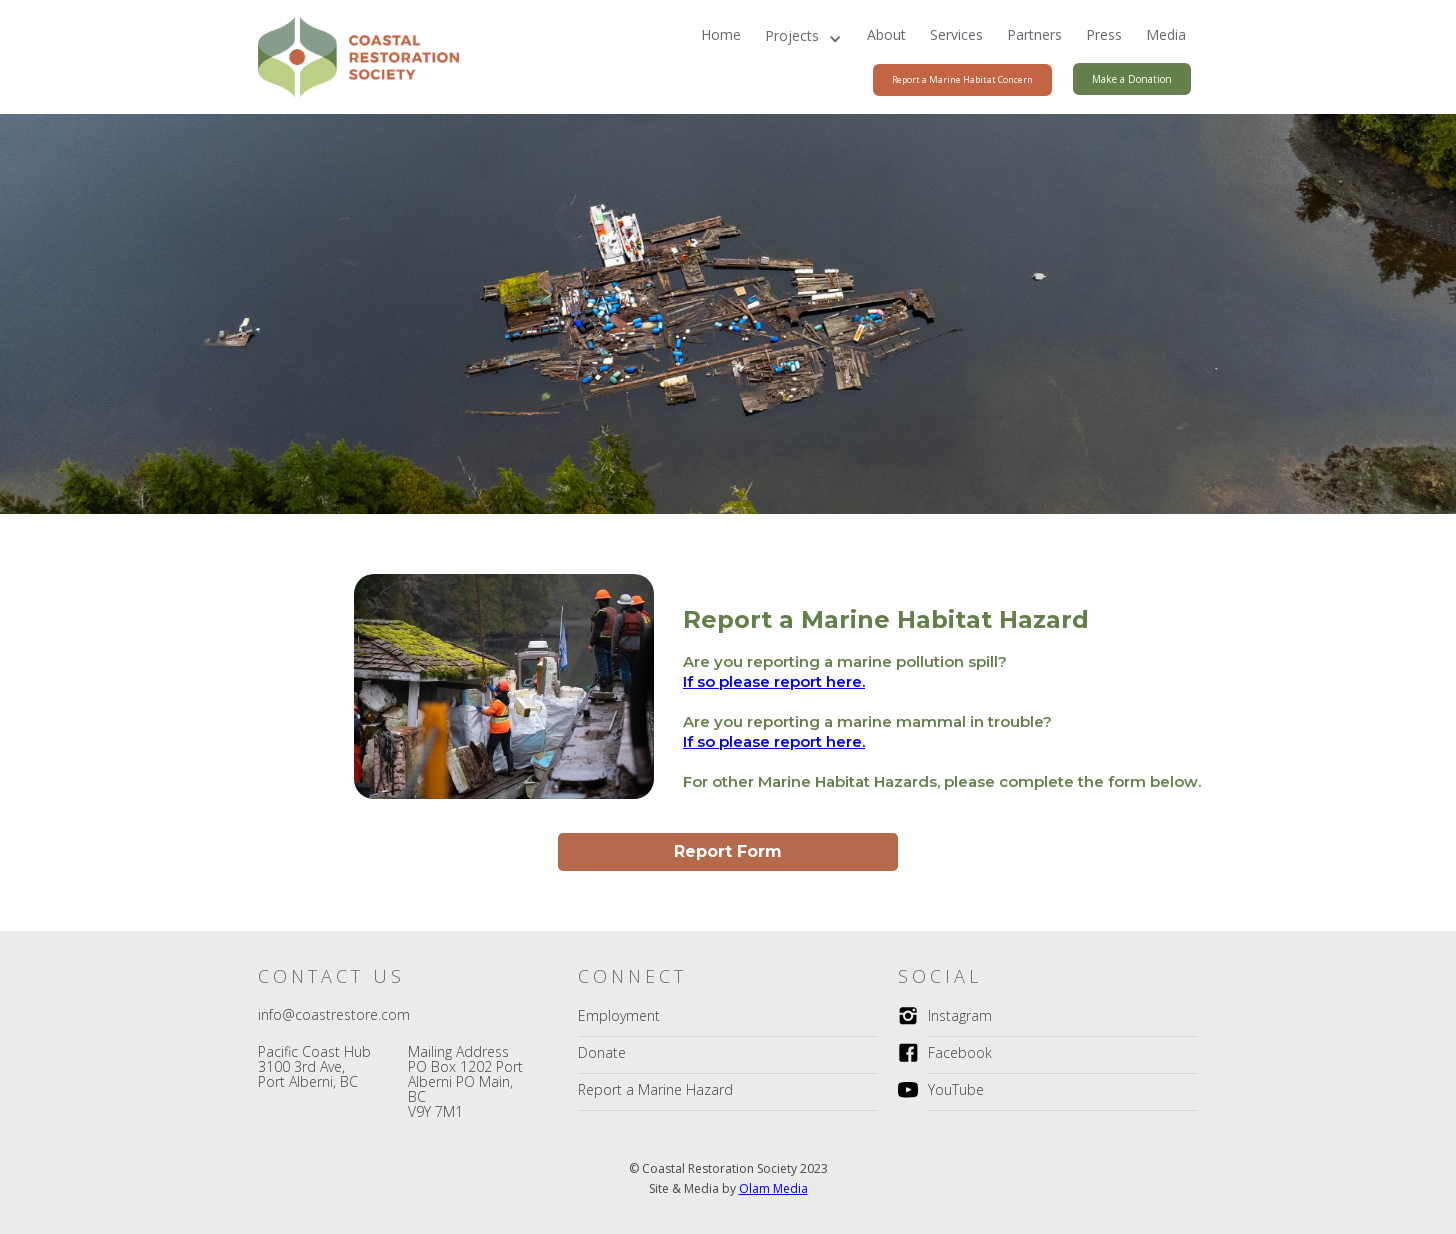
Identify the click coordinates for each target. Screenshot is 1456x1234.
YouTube (956, 1089)
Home (721, 34)
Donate (602, 1052)
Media (1166, 34)
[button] (804, 39)
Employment (619, 1015)
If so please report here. (774, 681)
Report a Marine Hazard (655, 1089)
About (886, 34)
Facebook (960, 1052)
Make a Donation (1132, 79)
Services (956, 34)
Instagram (960, 1015)
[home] (353, 57)
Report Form (728, 851)
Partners (1034, 34)
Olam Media (773, 1188)
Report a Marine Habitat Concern (962, 79)
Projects (792, 35)
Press (1104, 34)
